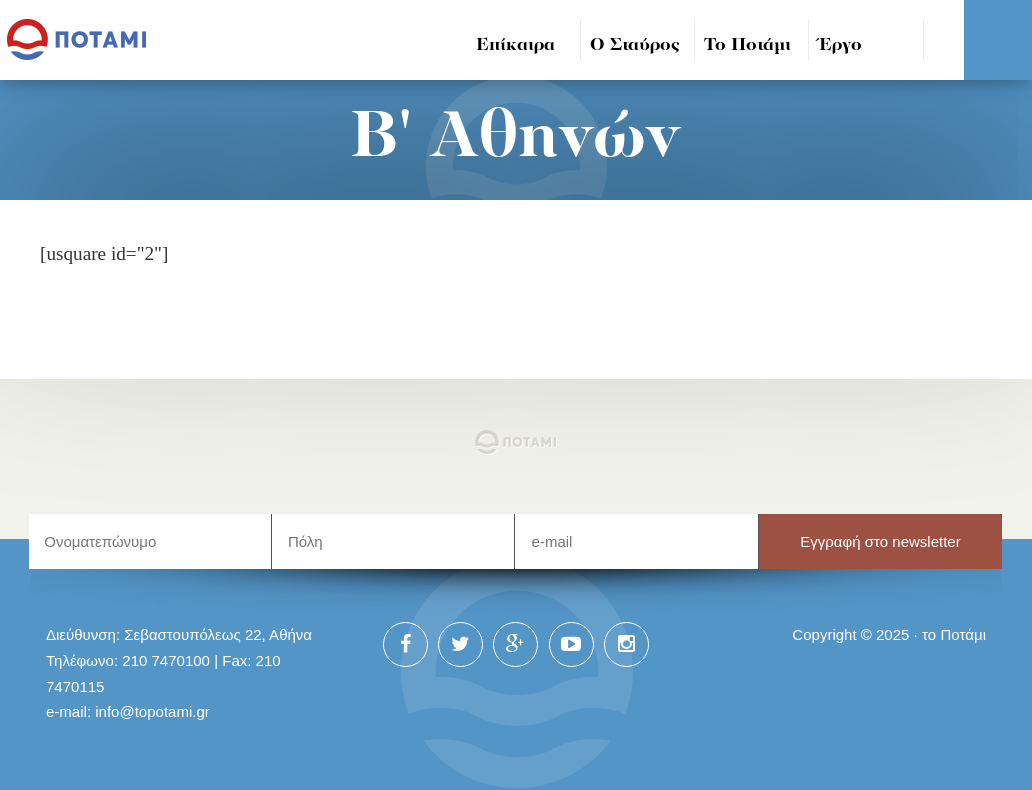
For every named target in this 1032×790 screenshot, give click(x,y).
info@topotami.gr (152, 711)
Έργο (840, 45)
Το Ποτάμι (747, 45)
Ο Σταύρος (635, 45)
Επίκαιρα (515, 45)
